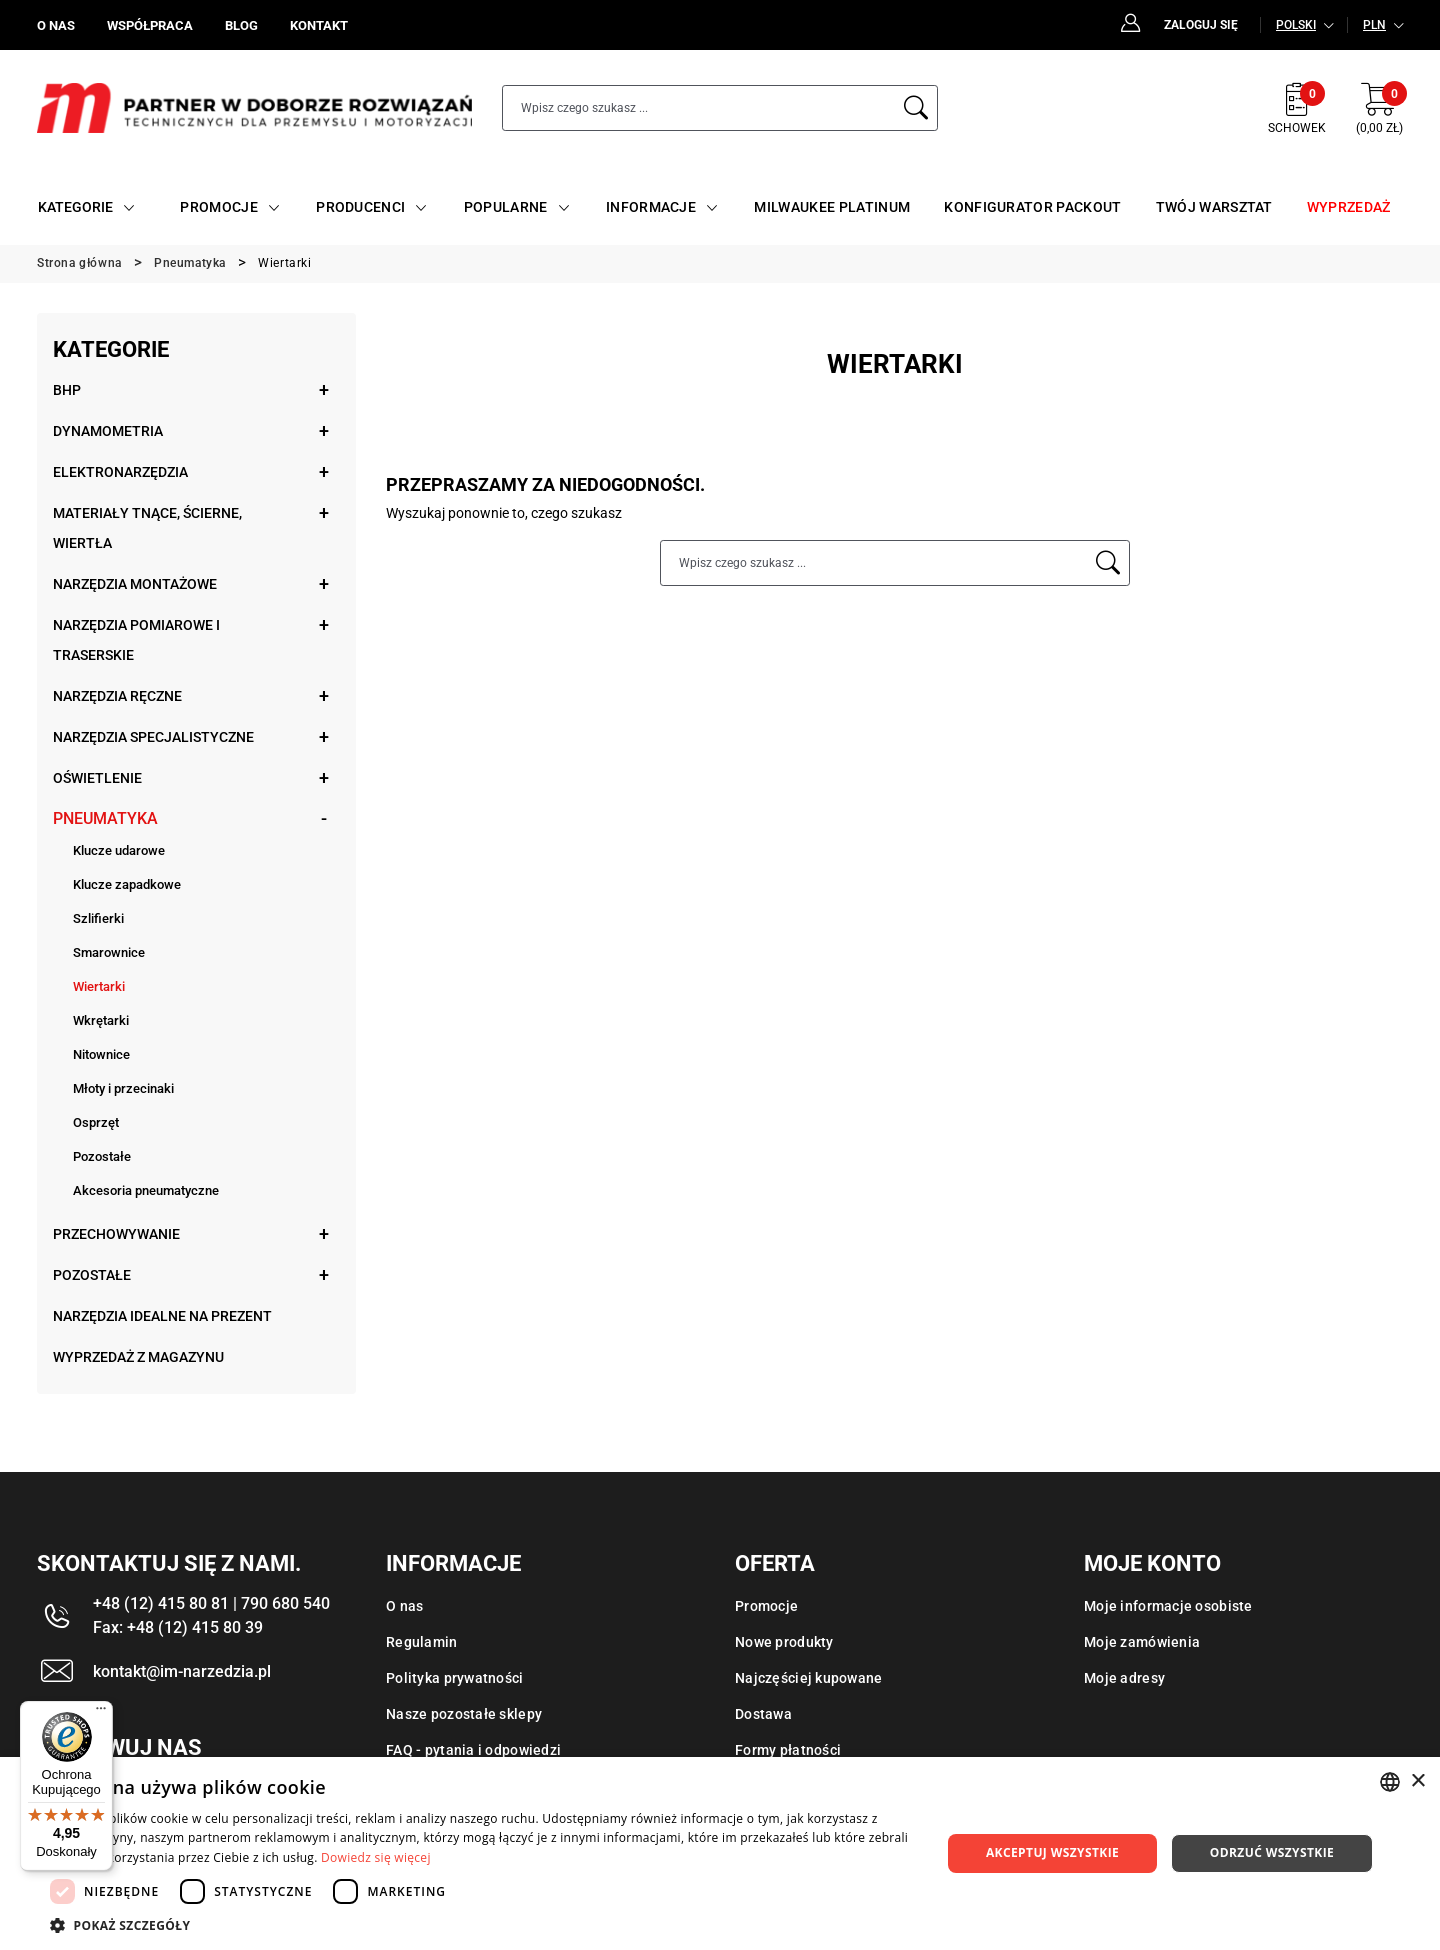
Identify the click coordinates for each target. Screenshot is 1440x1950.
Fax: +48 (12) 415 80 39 (178, 1627)
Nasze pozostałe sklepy (464, 1714)
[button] (482, 1925)
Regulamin (422, 1642)
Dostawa (763, 1714)
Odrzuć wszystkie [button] (1272, 1852)
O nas (404, 1606)
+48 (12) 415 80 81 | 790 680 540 (211, 1603)
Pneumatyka (105, 818)
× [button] (1417, 1781)
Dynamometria (108, 431)
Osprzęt (96, 1122)
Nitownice (101, 1054)
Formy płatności (788, 1750)
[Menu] (101, 1713)
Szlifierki (98, 918)
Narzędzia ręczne (117, 696)
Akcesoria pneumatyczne (146, 1190)
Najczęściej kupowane (809, 1678)
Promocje (766, 1606)
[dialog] (720, 1853)
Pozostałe (102, 1156)
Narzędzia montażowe (135, 584)
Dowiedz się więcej (376, 1857)
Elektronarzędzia (120, 472)
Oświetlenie (97, 778)
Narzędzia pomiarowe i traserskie (136, 640)
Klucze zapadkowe (127, 884)
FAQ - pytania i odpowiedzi (473, 1750)
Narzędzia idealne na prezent (162, 1316)
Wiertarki (99, 986)
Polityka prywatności (455, 1678)
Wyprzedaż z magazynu (138, 1357)
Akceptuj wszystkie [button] (1052, 1852)
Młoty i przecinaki (123, 1088)
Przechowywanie (116, 1234)
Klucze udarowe (119, 850)
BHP (67, 390)
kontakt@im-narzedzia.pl (182, 1671)
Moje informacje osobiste (1168, 1606)
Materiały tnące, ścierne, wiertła (147, 528)
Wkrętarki (101, 1020)
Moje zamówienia (1142, 1642)
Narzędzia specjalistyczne (153, 737)
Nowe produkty (784, 1642)
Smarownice (109, 952)
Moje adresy (1124, 1678)
